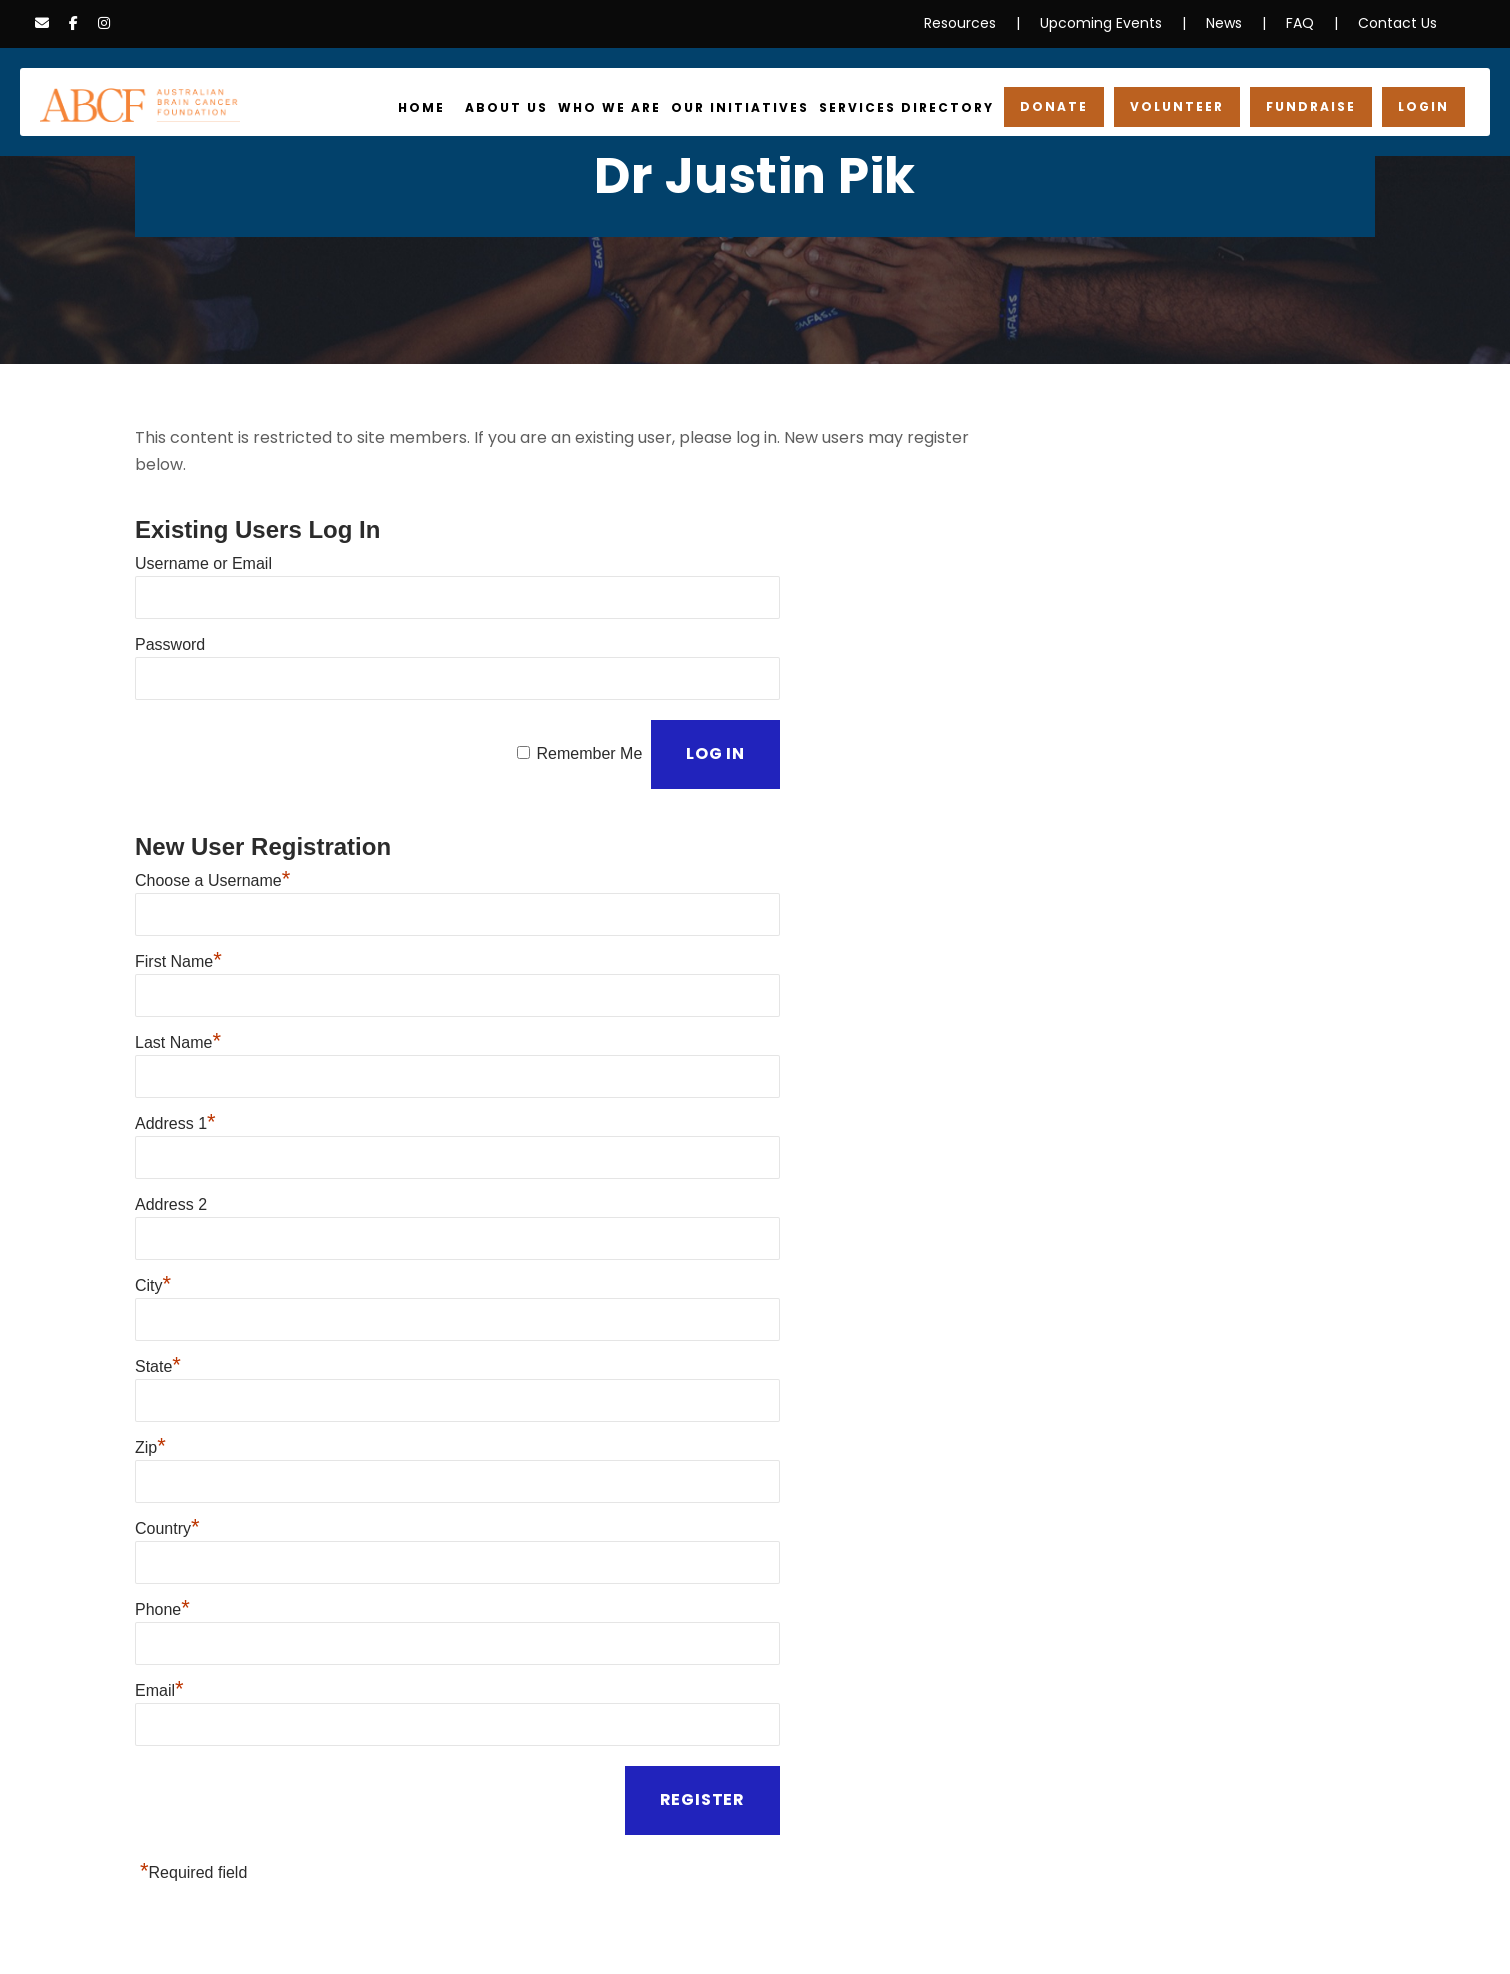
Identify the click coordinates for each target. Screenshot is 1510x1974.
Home (458, 108)
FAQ (1310, 23)
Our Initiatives (763, 108)
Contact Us (1402, 23)
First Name (178, 906)
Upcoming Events (1119, 23)
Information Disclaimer (315, 1920)
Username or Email (203, 536)
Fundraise (1315, 107)
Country (167, 1424)
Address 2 (171, 1128)
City (153, 1202)
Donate (1064, 107)
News (1234, 23)
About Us (539, 108)
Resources (987, 23)
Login (1425, 107)
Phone (162, 1498)
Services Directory (922, 108)
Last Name (178, 980)
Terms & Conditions (697, 1920)
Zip (150, 1350)
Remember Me (588, 708)
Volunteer (1183, 107)
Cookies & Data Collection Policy (511, 1920)
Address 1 (175, 1054)
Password (170, 610)
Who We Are (639, 108)
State (158, 1276)
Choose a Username (212, 832)
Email (159, 1572)
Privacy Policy (181, 1920)
